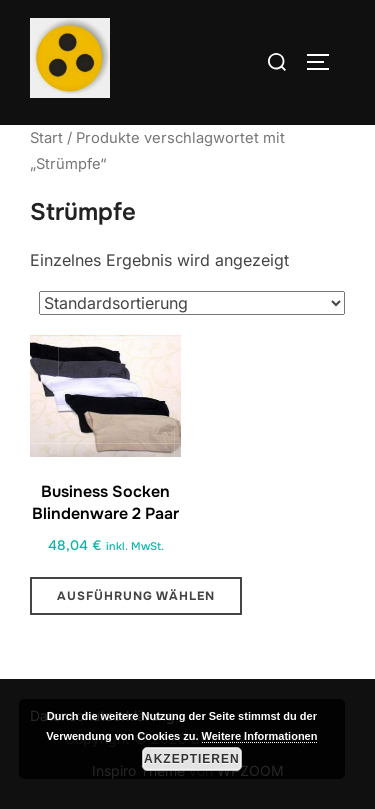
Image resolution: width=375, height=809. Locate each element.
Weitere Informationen (260, 736)
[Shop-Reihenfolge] (192, 303)
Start (46, 138)
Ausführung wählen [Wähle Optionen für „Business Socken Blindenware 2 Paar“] (136, 596)
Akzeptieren (192, 759)
